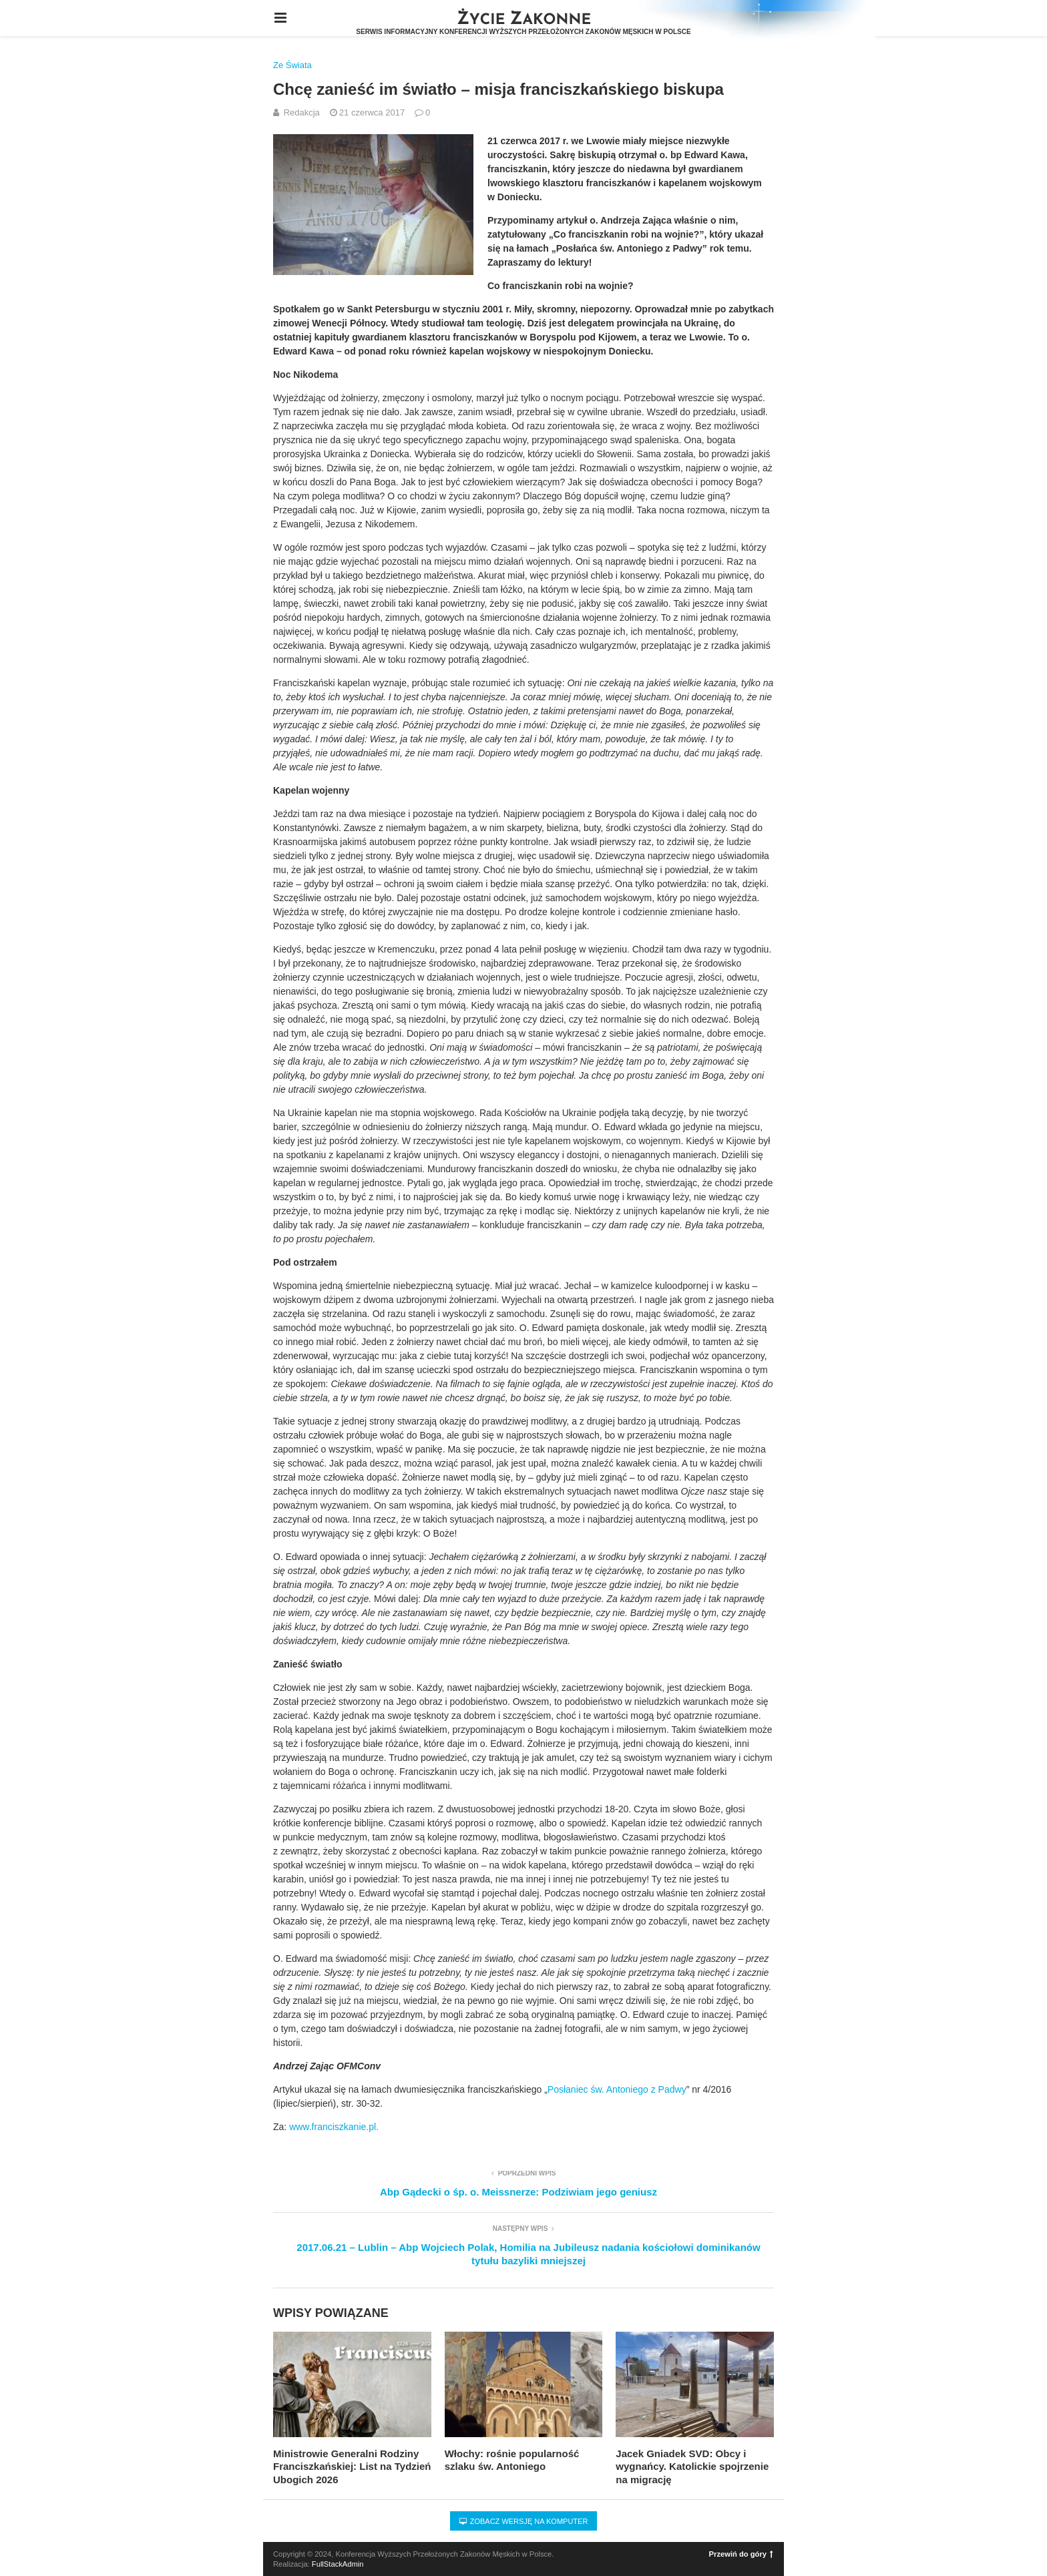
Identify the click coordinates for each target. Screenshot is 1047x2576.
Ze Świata (292, 65)
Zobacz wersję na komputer (523, 2521)
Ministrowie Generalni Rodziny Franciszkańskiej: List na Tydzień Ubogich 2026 (352, 2466)
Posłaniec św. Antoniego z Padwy (617, 2089)
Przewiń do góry (741, 2554)
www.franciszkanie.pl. (334, 2126)
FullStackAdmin (338, 2564)
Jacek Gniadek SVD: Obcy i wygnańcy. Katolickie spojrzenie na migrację (692, 2466)
